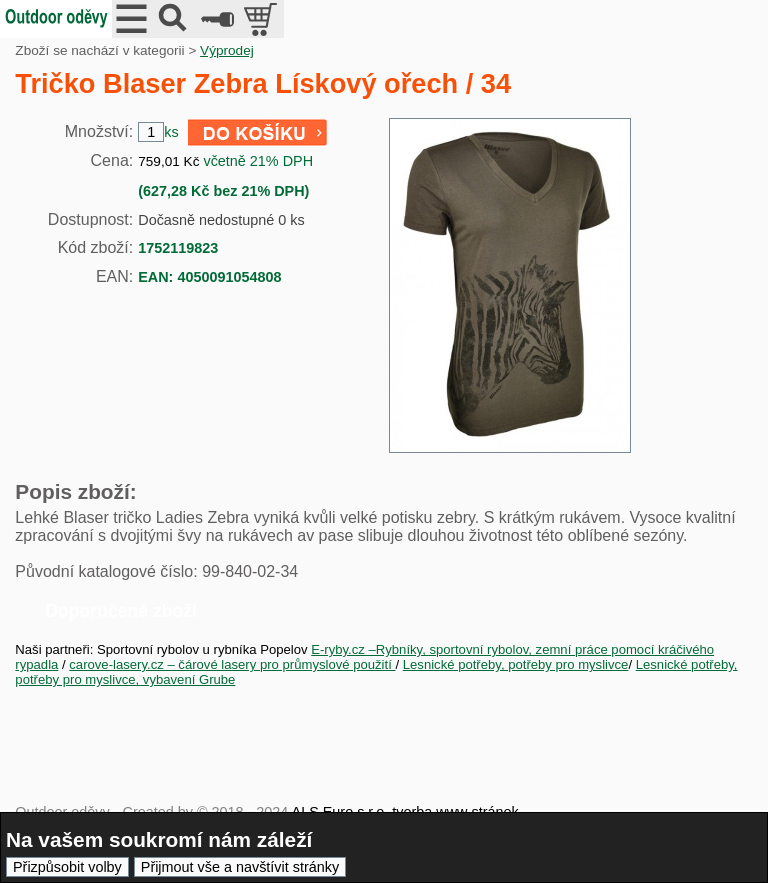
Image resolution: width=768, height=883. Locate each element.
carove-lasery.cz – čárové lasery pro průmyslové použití (232, 664)
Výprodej (227, 50)
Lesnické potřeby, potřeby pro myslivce (516, 664)
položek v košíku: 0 (262, 19)
